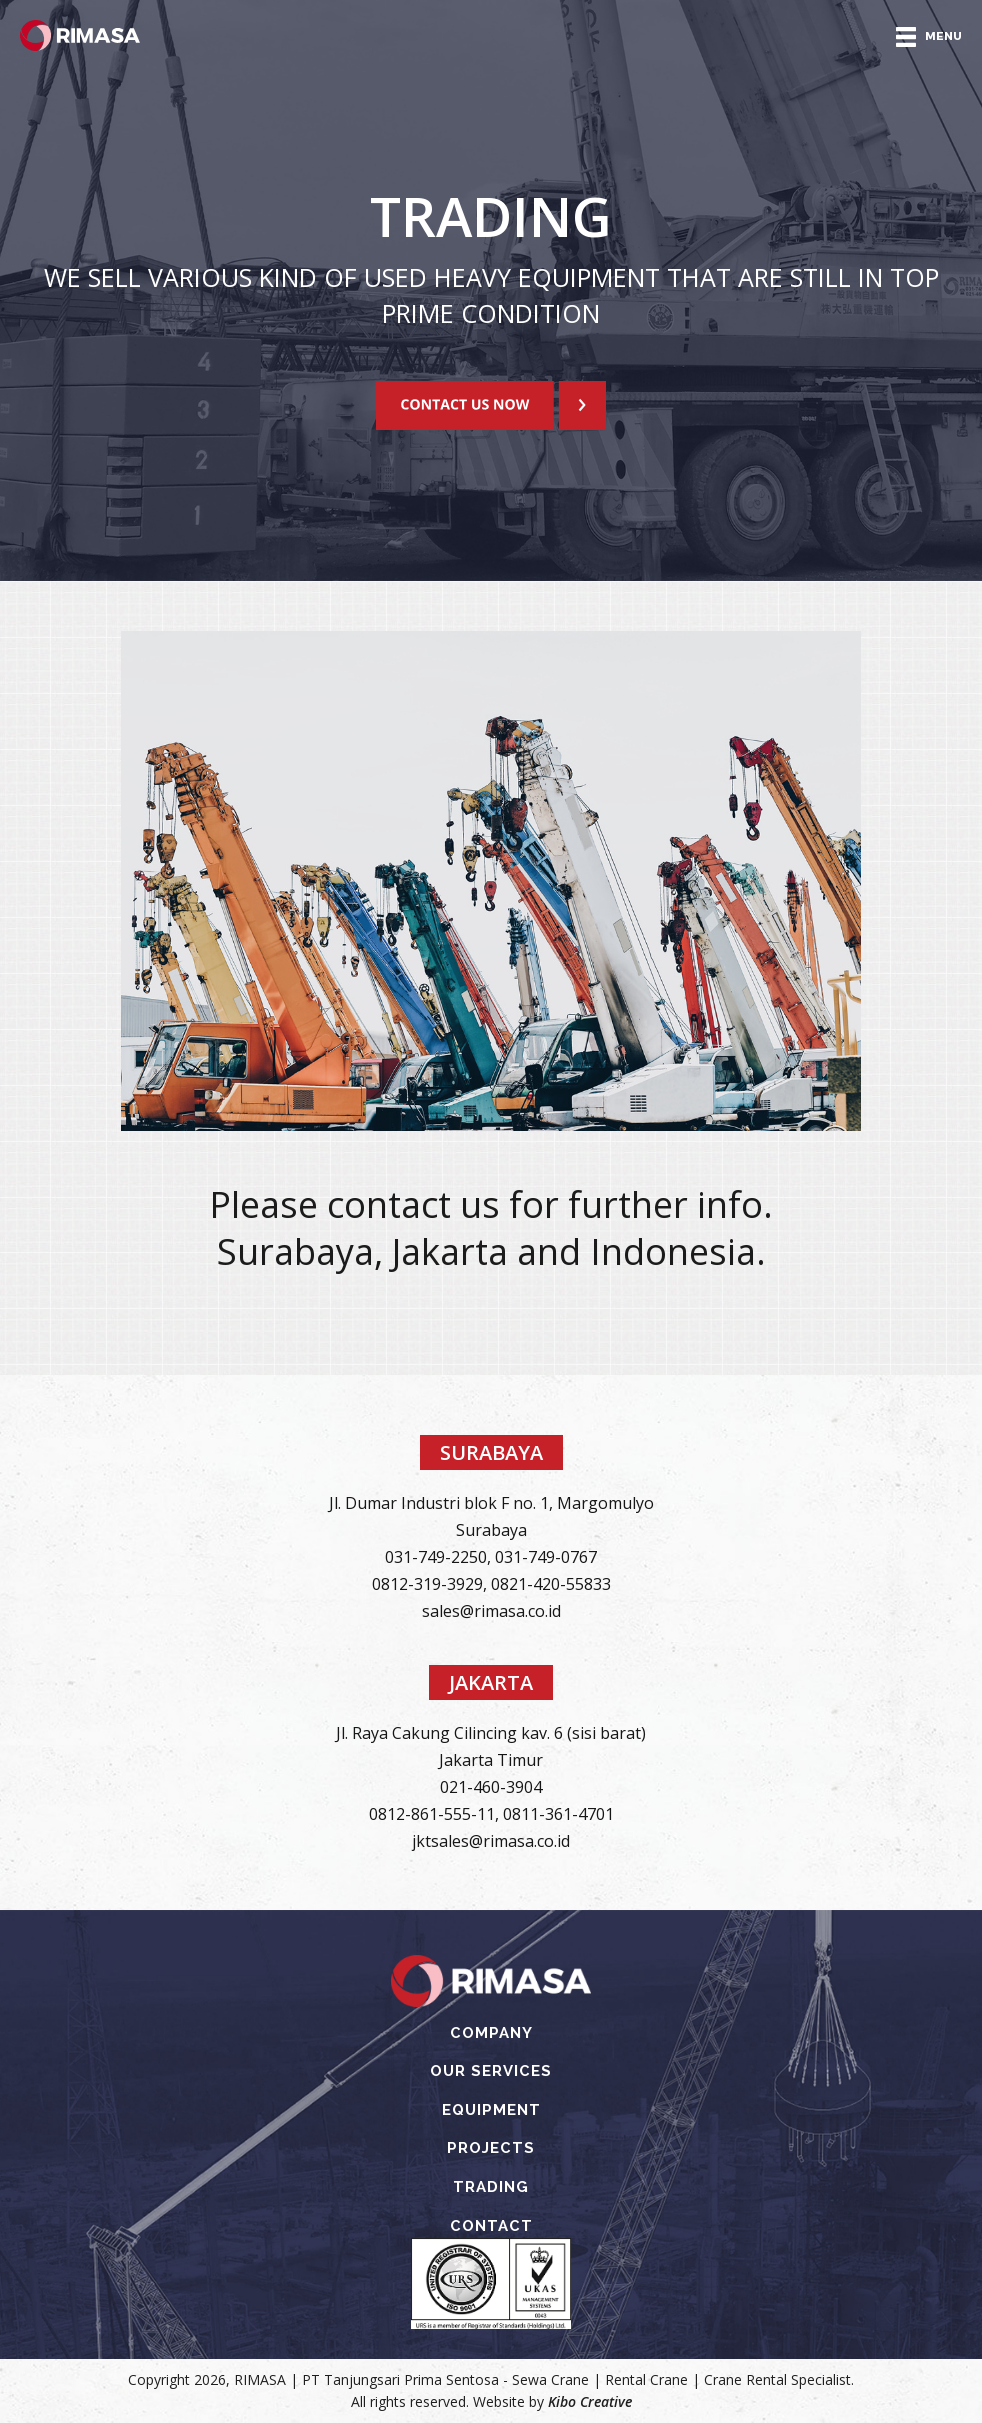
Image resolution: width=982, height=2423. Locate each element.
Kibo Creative (590, 2401)
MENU (929, 36)
